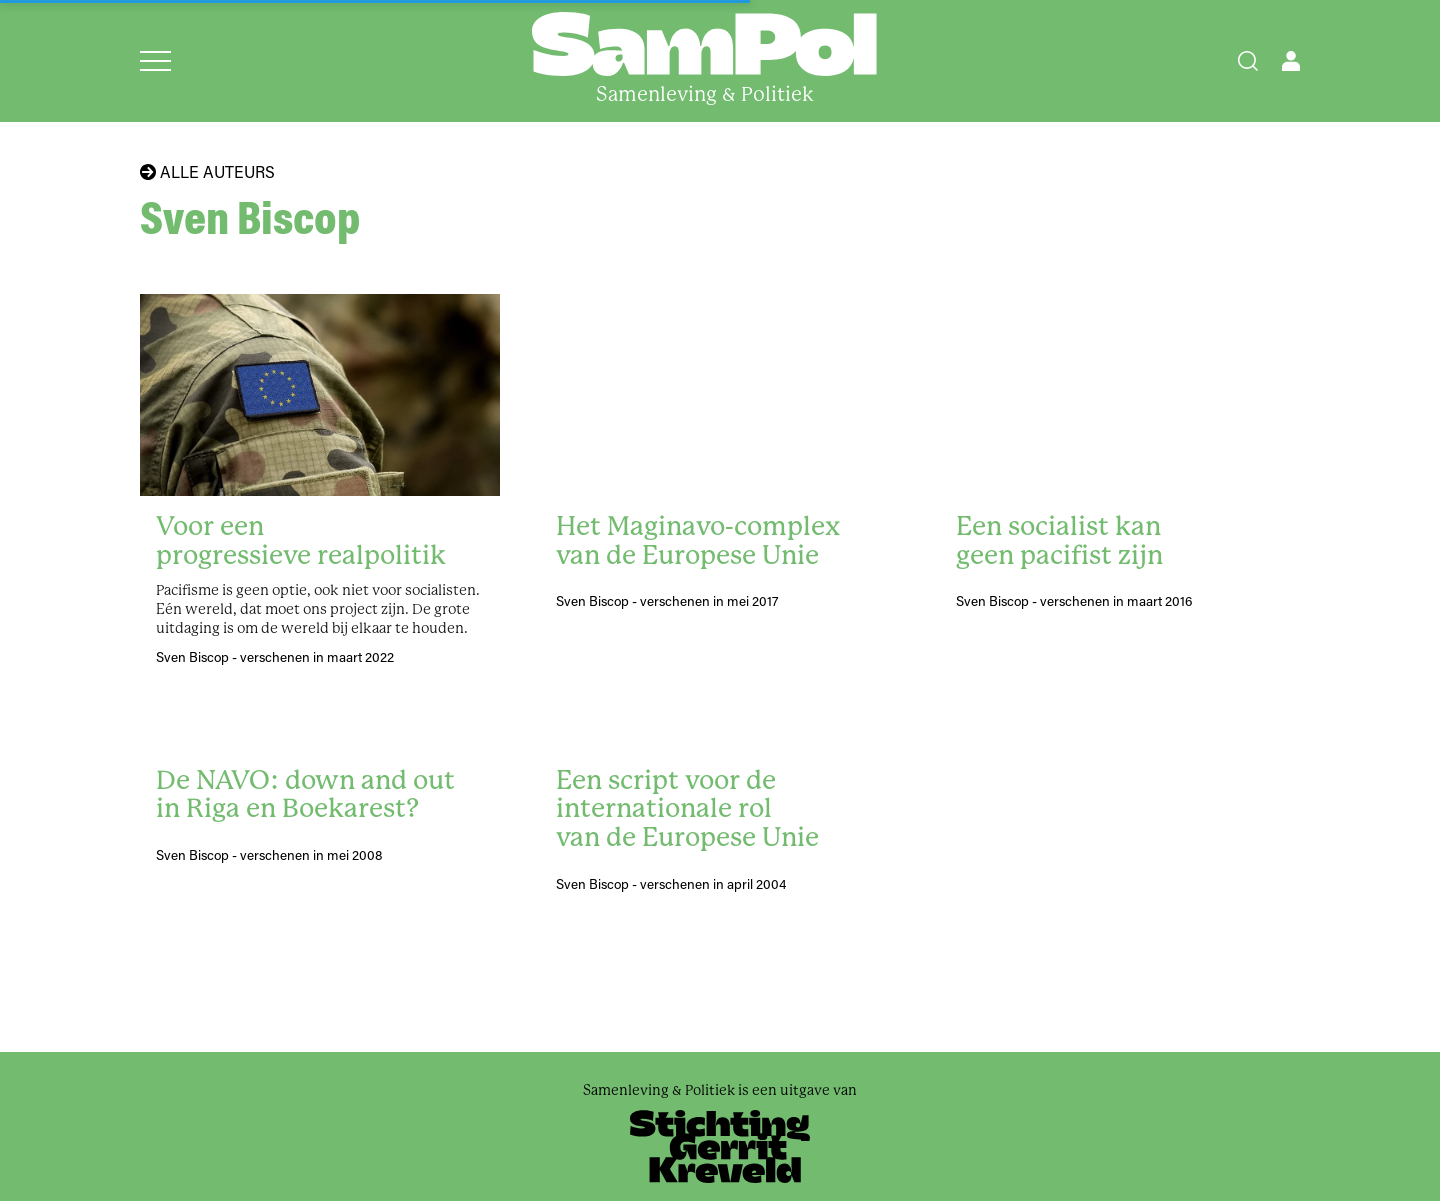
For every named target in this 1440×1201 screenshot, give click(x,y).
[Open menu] (155, 61)
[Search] (1248, 61)
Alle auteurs (207, 172)
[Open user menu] (1291, 61)
